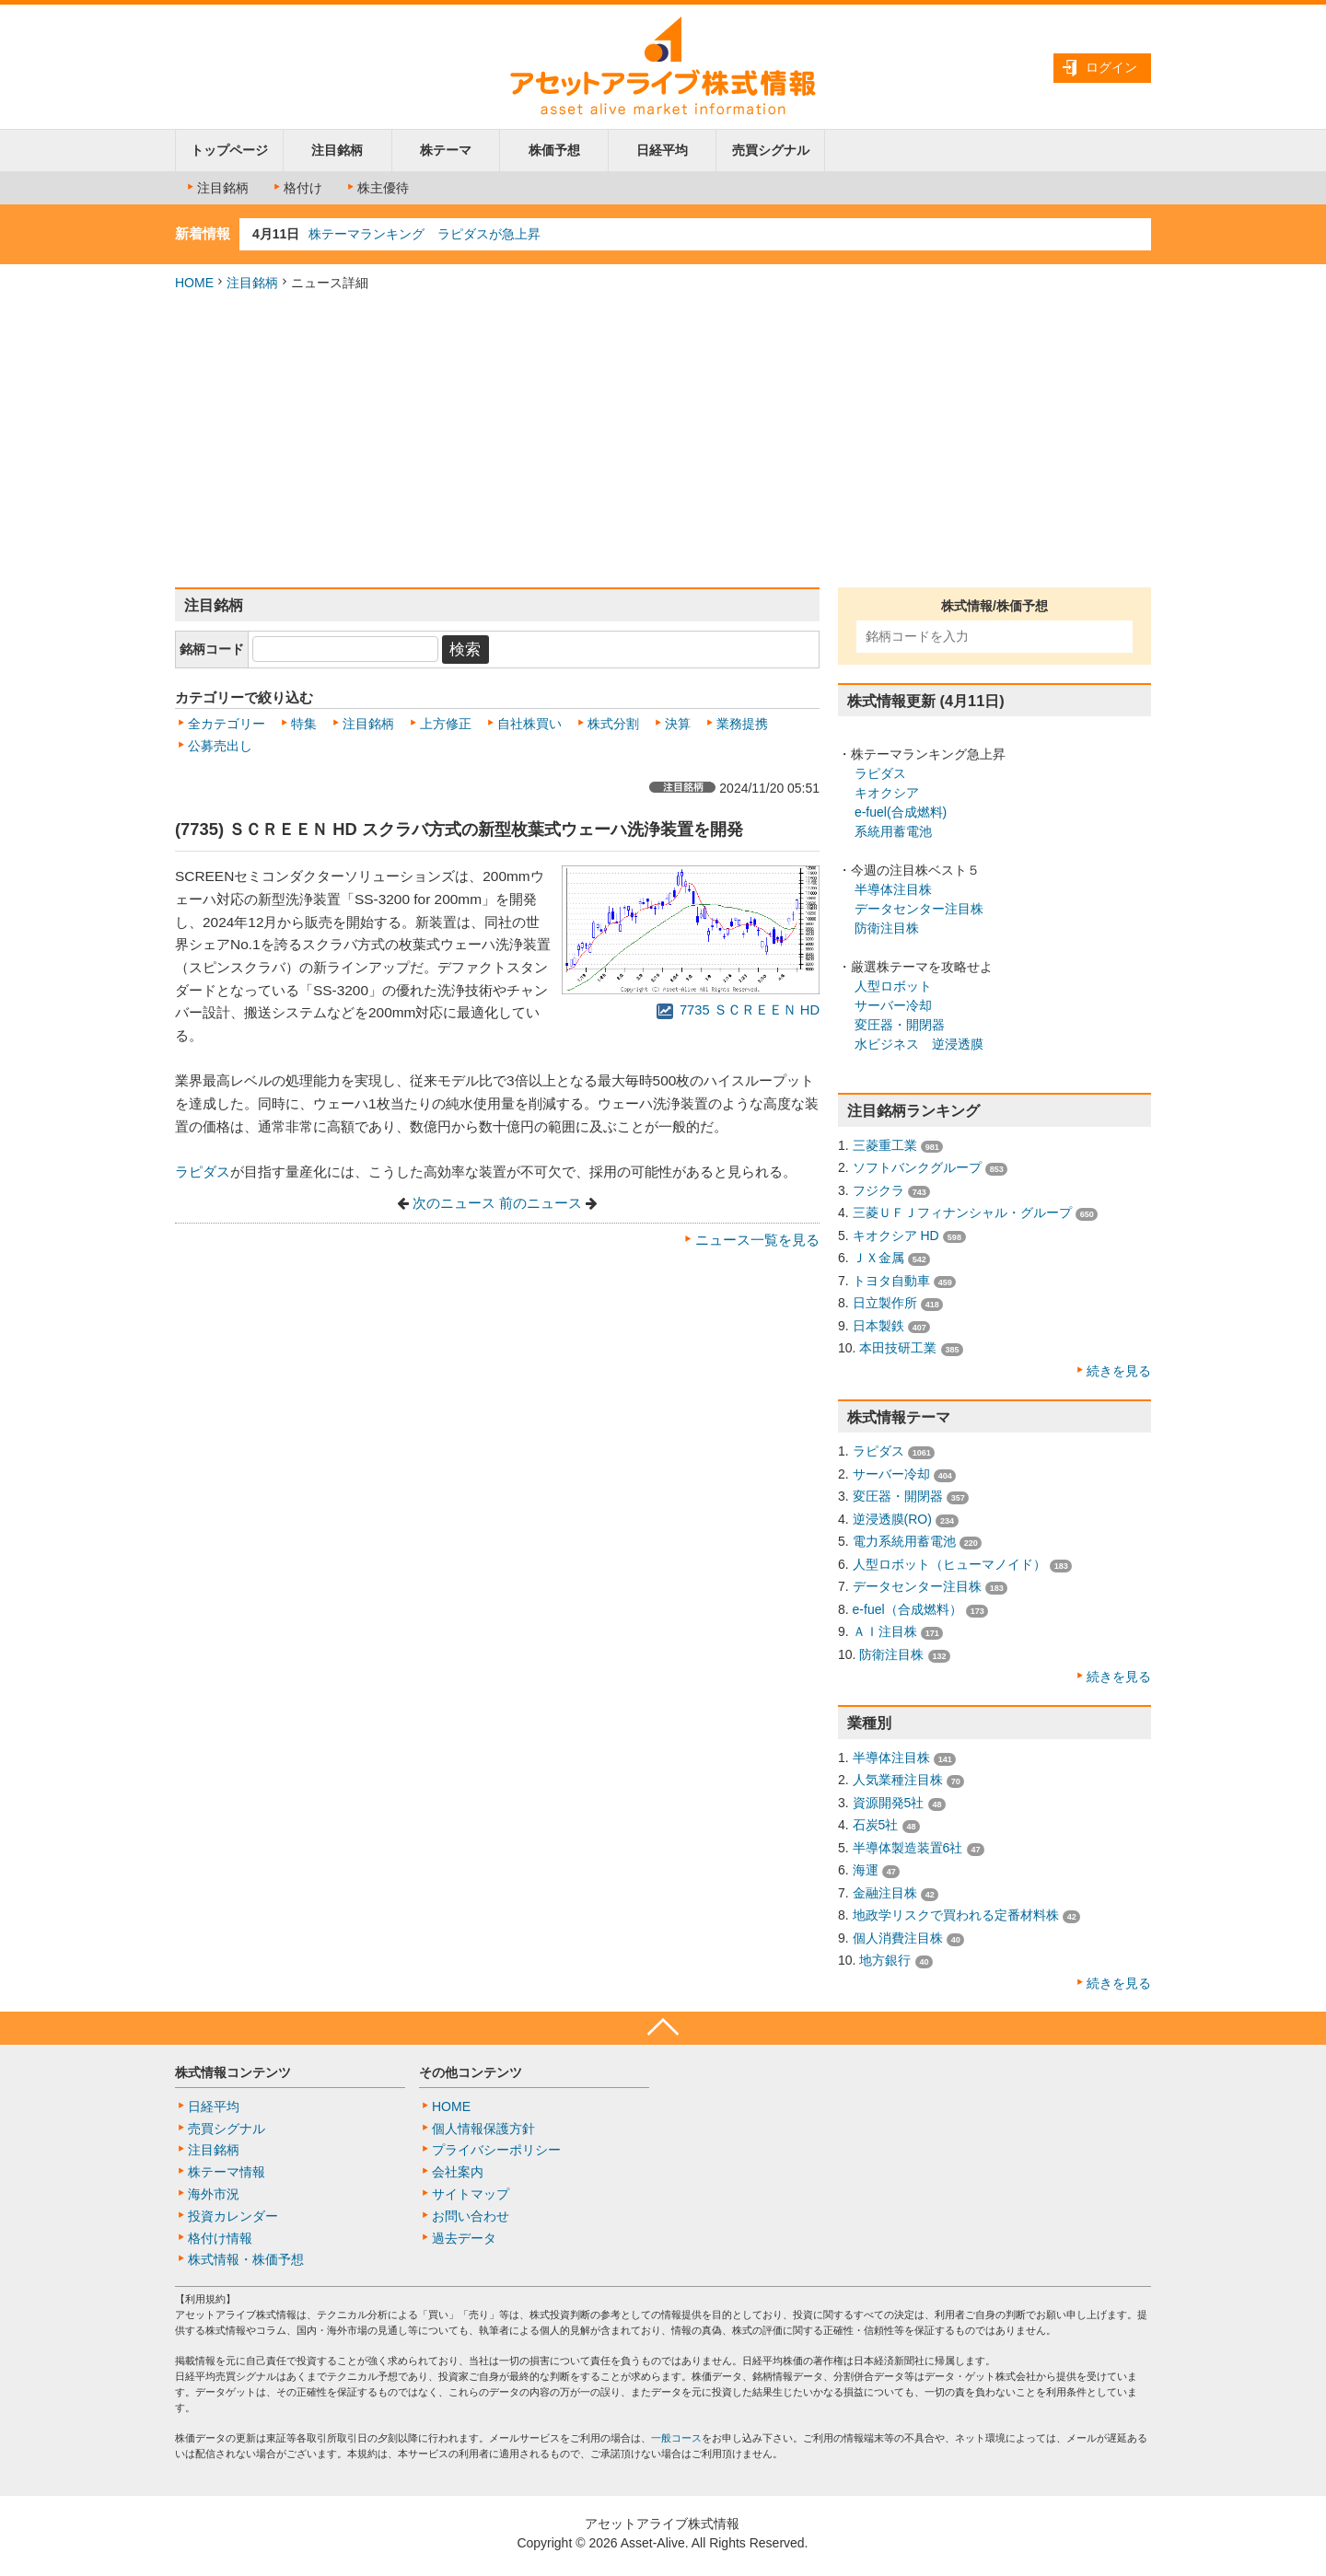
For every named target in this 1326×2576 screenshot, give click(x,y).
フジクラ (878, 1190)
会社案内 (457, 2171)
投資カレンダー (233, 2216)
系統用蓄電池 (893, 831)
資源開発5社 (889, 1802)
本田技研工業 (897, 1347)
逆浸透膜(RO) (892, 1519)
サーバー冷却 (893, 1005)
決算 (678, 723)
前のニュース (540, 1203)
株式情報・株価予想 (246, 2259)
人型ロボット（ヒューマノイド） (949, 1564)
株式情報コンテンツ (233, 2072)
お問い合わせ (470, 2216)
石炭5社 (876, 1824)
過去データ (464, 2238)
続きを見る (1119, 1370)
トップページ (229, 150)
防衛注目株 (887, 928)
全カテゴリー (226, 723)
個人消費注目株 (898, 1938)
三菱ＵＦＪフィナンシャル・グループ (962, 1212)
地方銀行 (885, 1960)
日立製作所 (885, 1302)
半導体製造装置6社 (908, 1847)
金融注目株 (885, 1893)
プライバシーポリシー (496, 2149)
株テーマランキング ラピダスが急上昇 (424, 233)
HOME (194, 282)
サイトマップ (470, 2194)
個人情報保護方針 (483, 2128)
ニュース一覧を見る (757, 1240)
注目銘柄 (337, 150)
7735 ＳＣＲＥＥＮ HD (738, 1010)
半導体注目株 (893, 889)
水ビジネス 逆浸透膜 (919, 1044)
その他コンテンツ (470, 2072)
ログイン (1111, 67)
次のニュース (454, 1203)
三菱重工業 (885, 1145)
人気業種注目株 (898, 1779)
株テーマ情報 (226, 2171)
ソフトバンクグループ (917, 1167)
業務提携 (742, 723)
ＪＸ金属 (878, 1257)
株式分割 (613, 723)
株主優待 (376, 187)
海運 (865, 1869)
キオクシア (887, 792)
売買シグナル (770, 150)
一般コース (676, 2437)
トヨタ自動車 (891, 1280)
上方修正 (445, 723)
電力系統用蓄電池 (904, 1541)
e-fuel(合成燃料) (901, 812)
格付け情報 (220, 2238)
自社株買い (529, 723)
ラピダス (202, 1171)
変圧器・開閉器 (900, 1024)
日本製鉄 (878, 1325)
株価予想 (554, 150)
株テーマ (445, 150)
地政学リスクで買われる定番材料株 (956, 1915)
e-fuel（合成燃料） (907, 1609)
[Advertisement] (663, 440)
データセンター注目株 (919, 908)
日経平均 (662, 150)
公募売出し (220, 745)
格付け (296, 187)
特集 (304, 723)
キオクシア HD (896, 1235)
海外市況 (213, 2194)
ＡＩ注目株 (885, 1631)
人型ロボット (893, 986)
